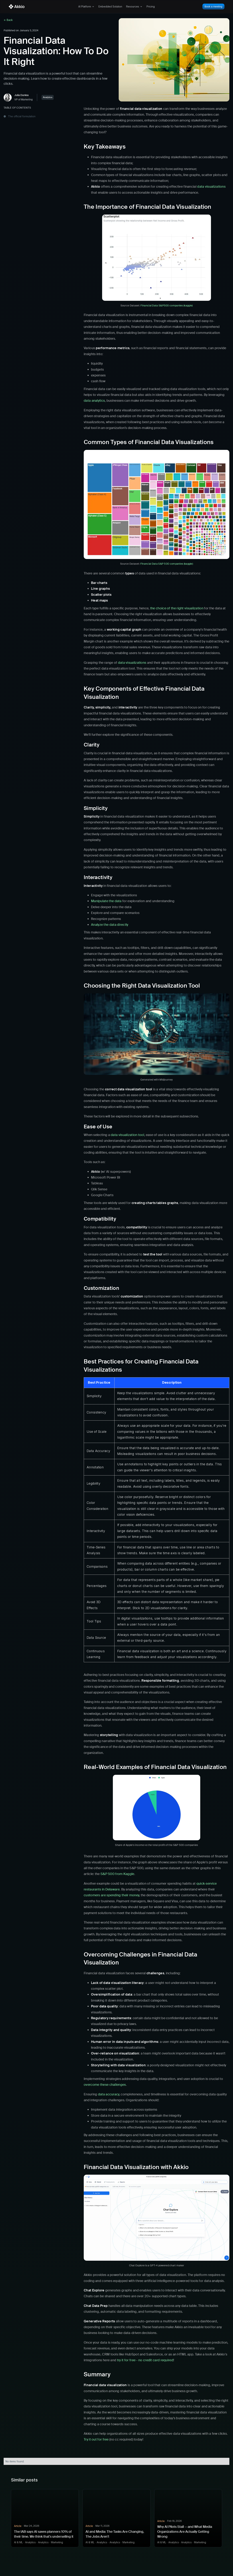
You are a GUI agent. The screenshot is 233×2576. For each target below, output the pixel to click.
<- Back (8, 19)
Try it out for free (96, 2439)
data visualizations (211, 186)
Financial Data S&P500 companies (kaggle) (167, 305)
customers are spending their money (111, 1895)
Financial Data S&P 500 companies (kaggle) (166, 563)
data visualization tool (127, 1135)
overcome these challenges (105, 2084)
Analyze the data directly (109, 924)
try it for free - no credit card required (145, 2360)
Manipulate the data (106, 901)
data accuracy (108, 2094)
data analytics (94, 400)
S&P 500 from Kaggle (117, 1874)
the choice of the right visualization (176, 608)
